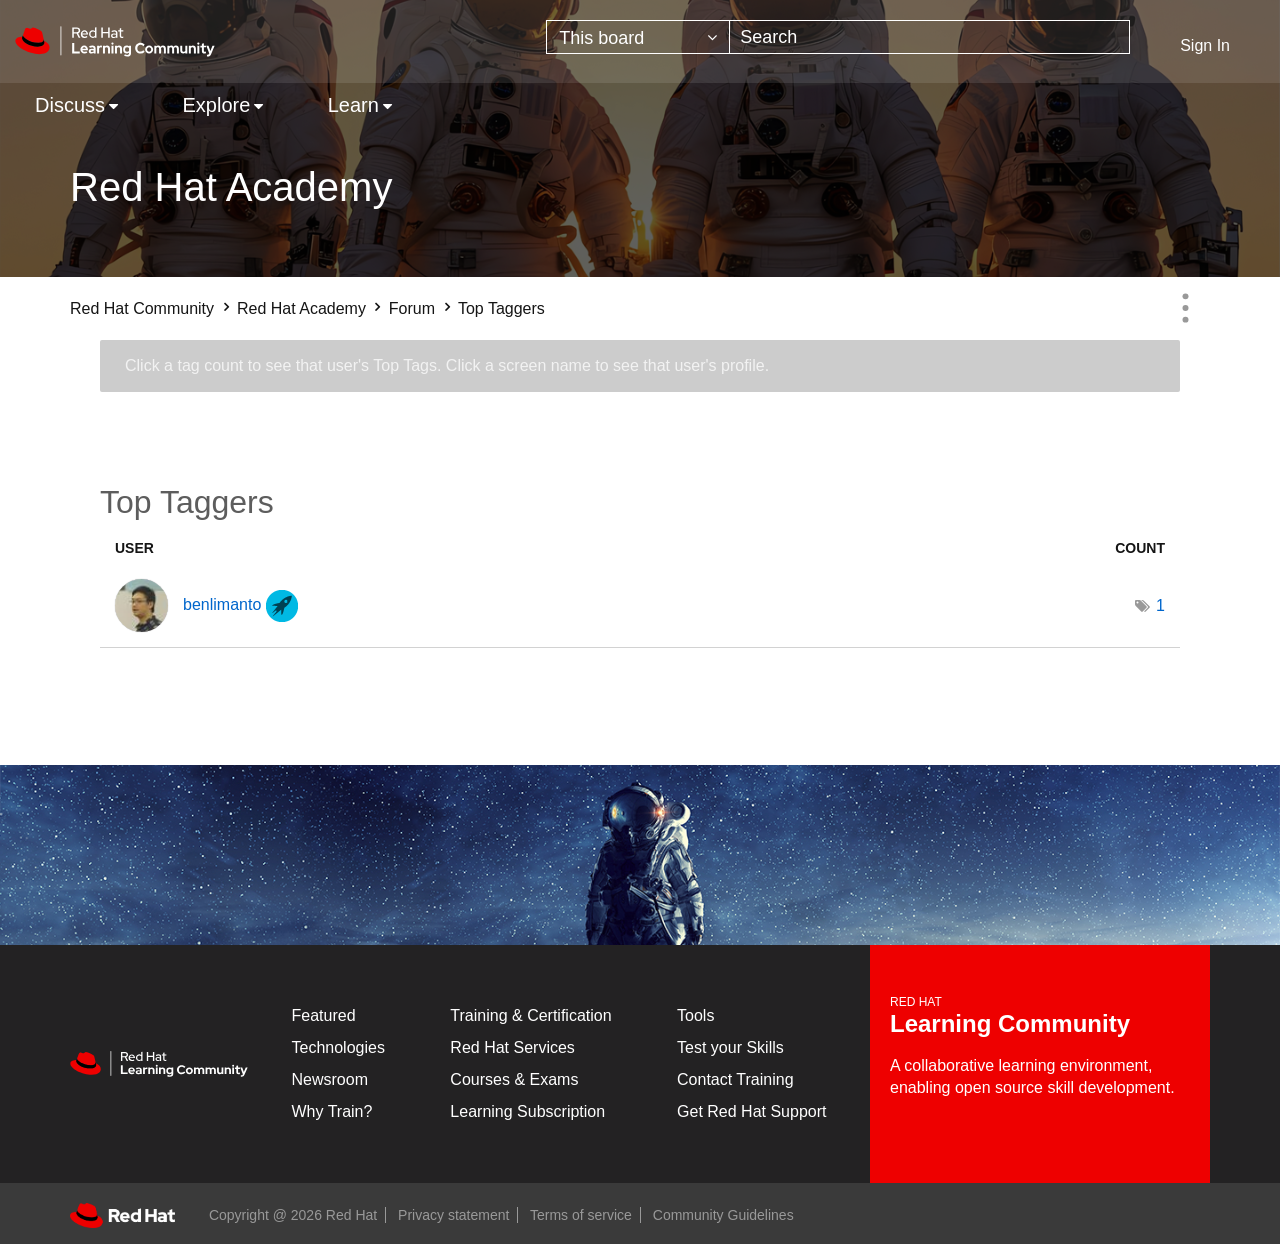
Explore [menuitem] (216, 105)
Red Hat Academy (301, 308)
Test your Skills (730, 1047)
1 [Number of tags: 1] (1160, 605)
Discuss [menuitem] (70, 105)
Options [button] (1185, 308)
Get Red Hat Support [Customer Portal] (751, 1111)
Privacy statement (453, 1215)
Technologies (338, 1047)
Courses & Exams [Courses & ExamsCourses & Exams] (514, 1079)
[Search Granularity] (638, 37)
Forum (412, 308)
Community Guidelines (723, 1215)
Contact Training (735, 1079)
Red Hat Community (142, 308)
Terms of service (581, 1215)
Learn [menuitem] (353, 105)
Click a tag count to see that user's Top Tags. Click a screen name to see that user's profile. (447, 365)
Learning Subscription (527, 1111)
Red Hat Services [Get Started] (512, 1047)
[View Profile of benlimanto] (222, 604)
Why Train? (332, 1111)
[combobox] (929, 37)
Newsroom (330, 1079)
